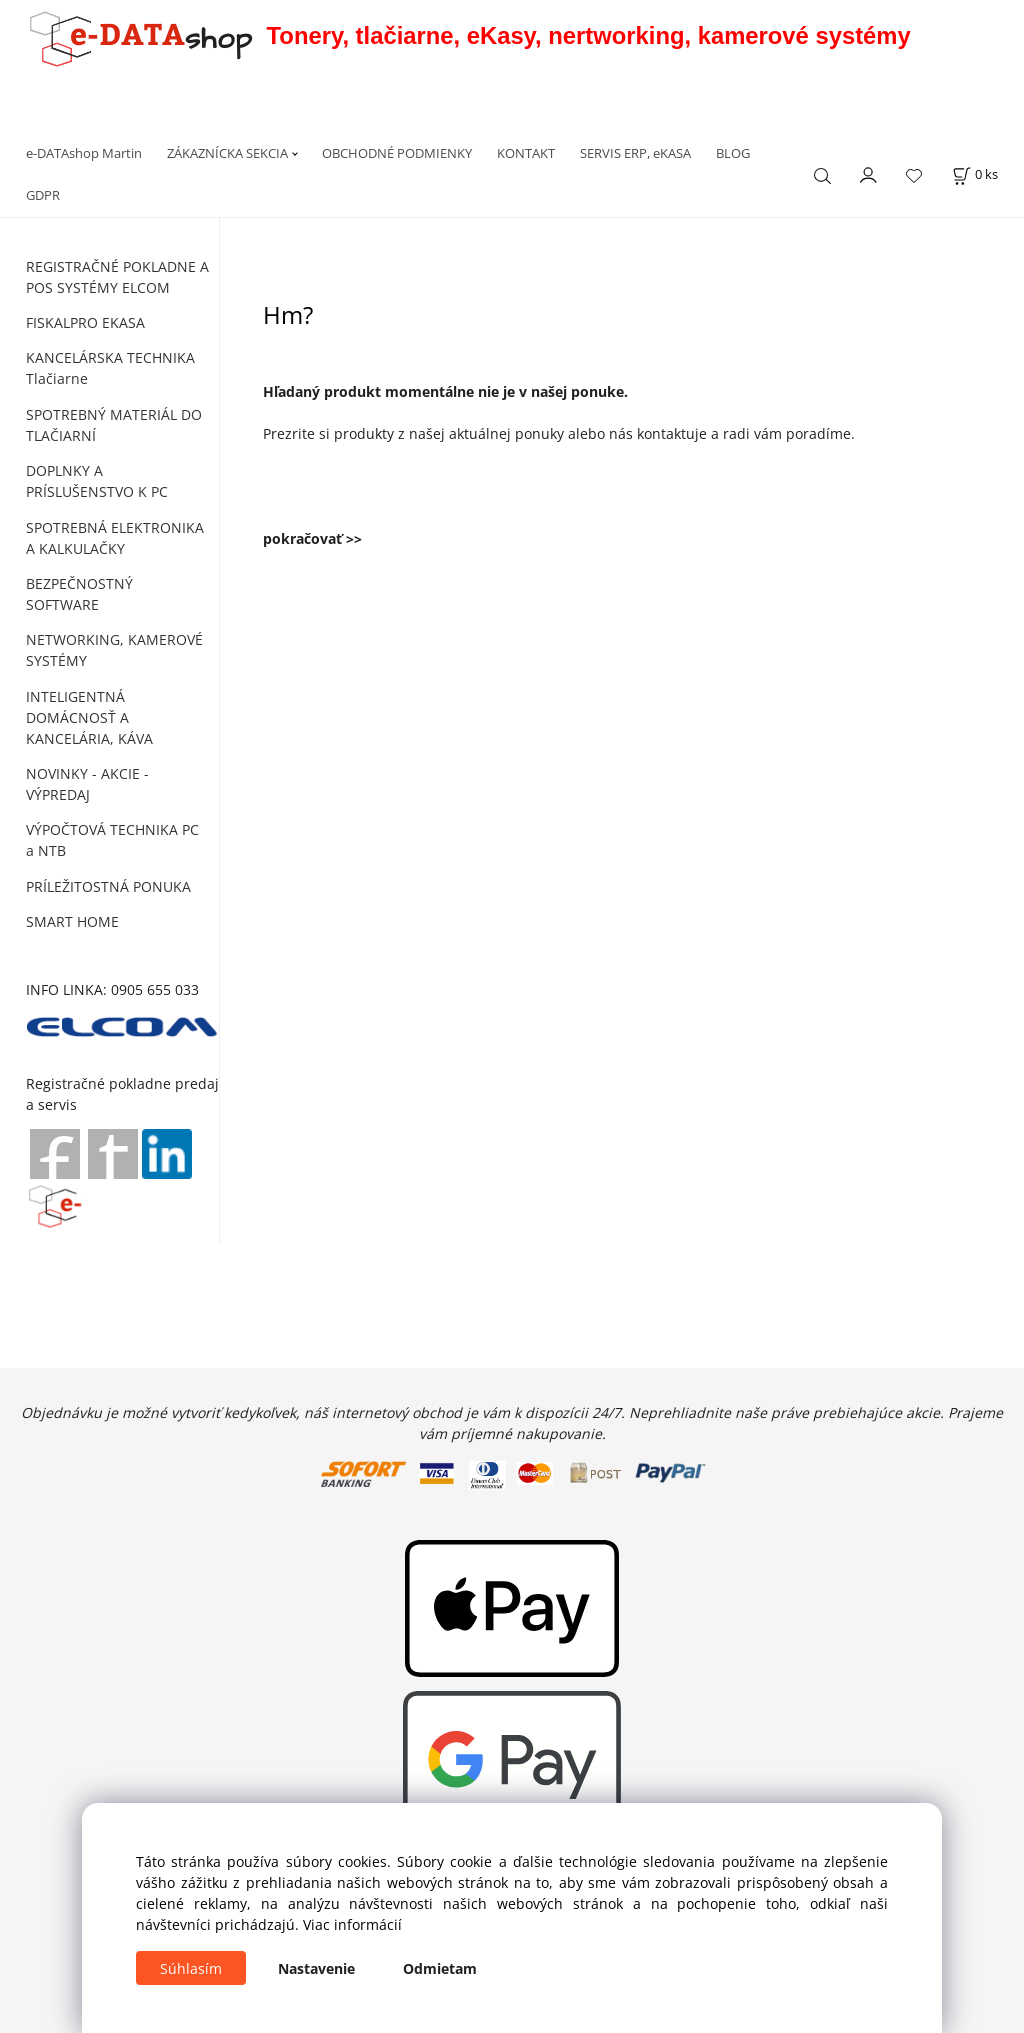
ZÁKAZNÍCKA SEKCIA (227, 153)
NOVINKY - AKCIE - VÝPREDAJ (87, 784)
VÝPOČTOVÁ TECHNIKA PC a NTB (112, 840)
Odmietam (440, 1968)
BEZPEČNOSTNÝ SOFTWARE (79, 594)
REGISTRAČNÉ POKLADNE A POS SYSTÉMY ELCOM (117, 277)
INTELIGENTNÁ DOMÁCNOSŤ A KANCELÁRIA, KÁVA (89, 717)
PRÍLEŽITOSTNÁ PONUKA (108, 886)
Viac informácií (352, 1924)
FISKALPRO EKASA (85, 322)
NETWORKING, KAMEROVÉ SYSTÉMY (114, 650)
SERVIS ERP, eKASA (635, 153)
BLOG (733, 153)
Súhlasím (191, 1968)
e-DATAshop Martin (84, 153)
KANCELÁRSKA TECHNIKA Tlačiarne (110, 368)
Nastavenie (316, 1968)
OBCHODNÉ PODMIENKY (397, 153)
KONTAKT (526, 153)
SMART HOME (72, 921)
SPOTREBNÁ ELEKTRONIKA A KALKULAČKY (115, 538)
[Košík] (975, 174)
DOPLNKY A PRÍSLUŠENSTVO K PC (97, 481)
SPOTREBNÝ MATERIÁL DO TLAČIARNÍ (114, 425)
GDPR (43, 195)
